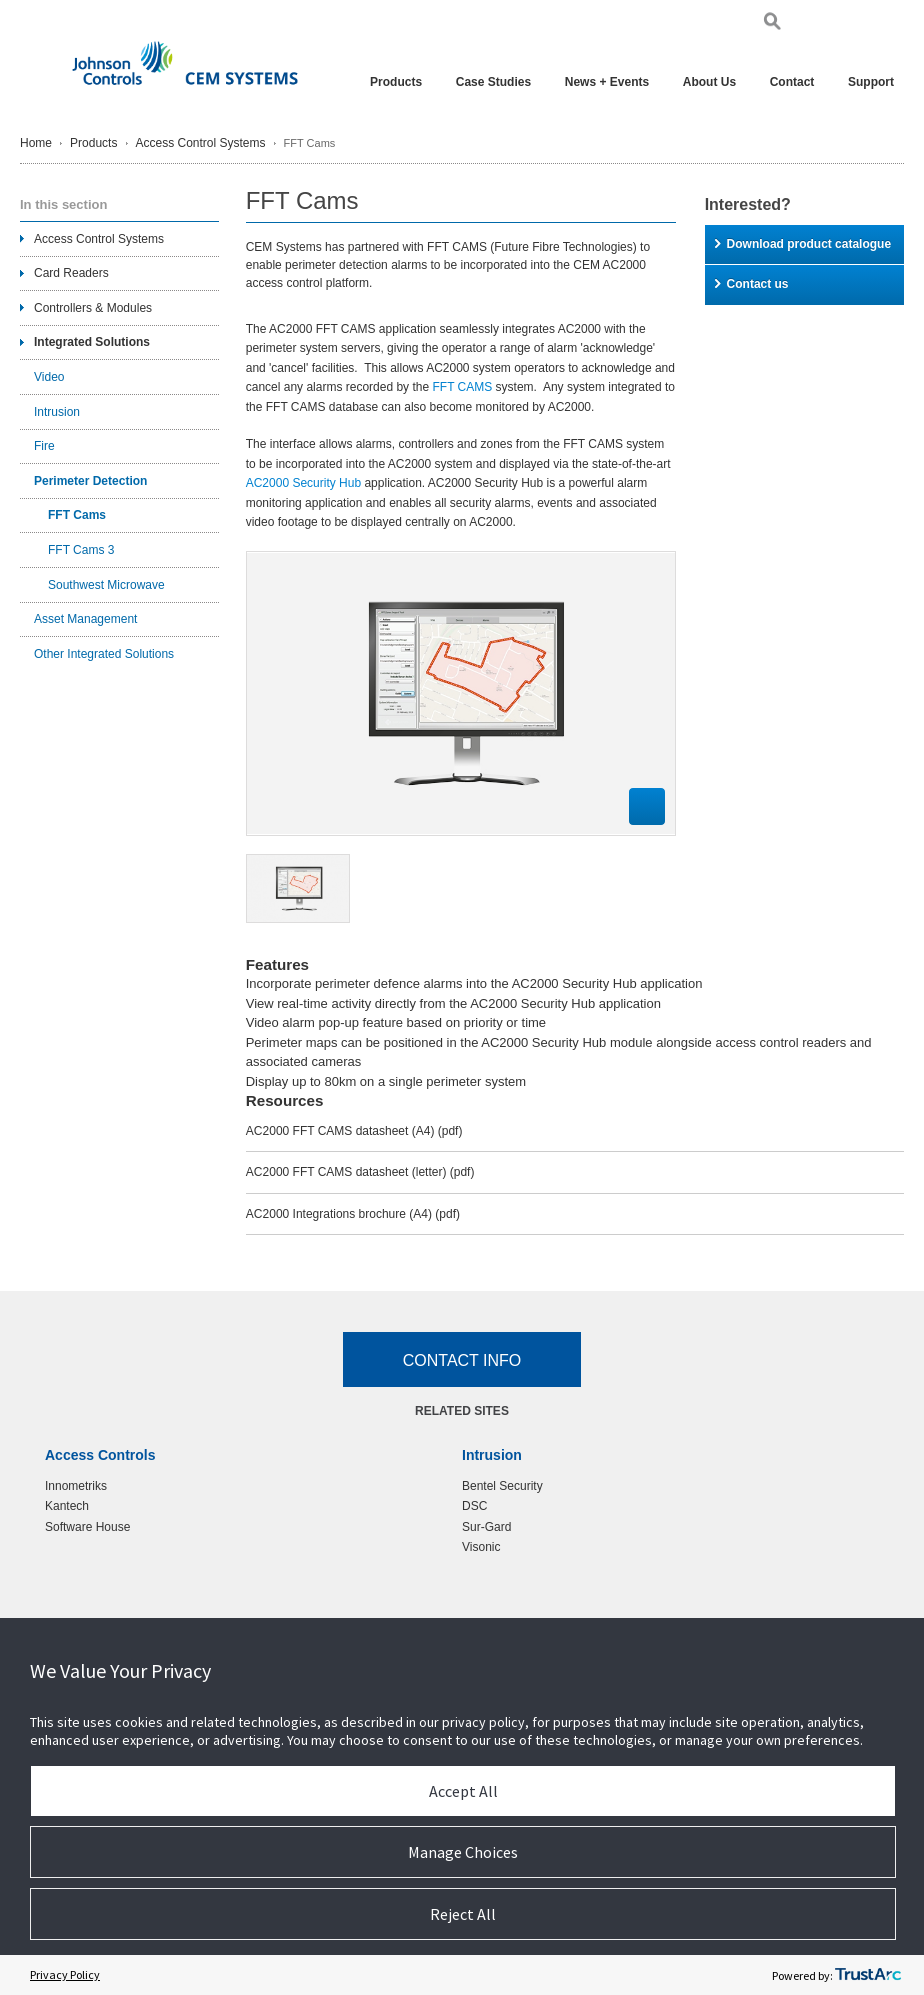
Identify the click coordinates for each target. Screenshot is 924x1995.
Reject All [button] (463, 1914)
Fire (44, 446)
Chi (885, 25)
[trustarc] (868, 1975)
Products (396, 82)
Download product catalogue (803, 244)
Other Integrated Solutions (104, 654)
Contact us (752, 284)
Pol (863, 25)
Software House (87, 1527)
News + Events (607, 82)
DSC (474, 1506)
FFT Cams (77, 515)
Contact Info (462, 1360)
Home (36, 143)
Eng (816, 25)
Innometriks (76, 1486)
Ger (841, 25)
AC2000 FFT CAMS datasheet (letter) (360, 1172)
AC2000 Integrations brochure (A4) (353, 1214)
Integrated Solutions (92, 342)
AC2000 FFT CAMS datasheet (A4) (354, 1131)
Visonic (481, 1547)
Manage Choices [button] (463, 1852)
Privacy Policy (65, 1974)
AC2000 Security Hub (303, 483)
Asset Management (85, 619)
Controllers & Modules (93, 308)
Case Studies (493, 82)
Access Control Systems (201, 143)
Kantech (67, 1506)
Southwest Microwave (106, 585)
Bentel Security (502, 1486)
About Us (709, 82)
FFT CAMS (462, 387)
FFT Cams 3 (81, 550)
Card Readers (71, 273)
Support (871, 82)
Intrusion (57, 412)
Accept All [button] (463, 1791)
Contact (792, 82)
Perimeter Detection (90, 481)
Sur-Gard (486, 1527)
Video (49, 377)
